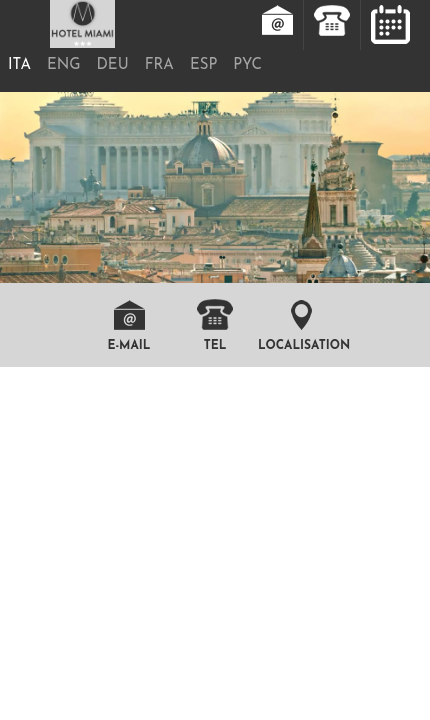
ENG (64, 65)
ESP (203, 65)
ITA (19, 65)
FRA (159, 65)
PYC (247, 65)
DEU (113, 65)
